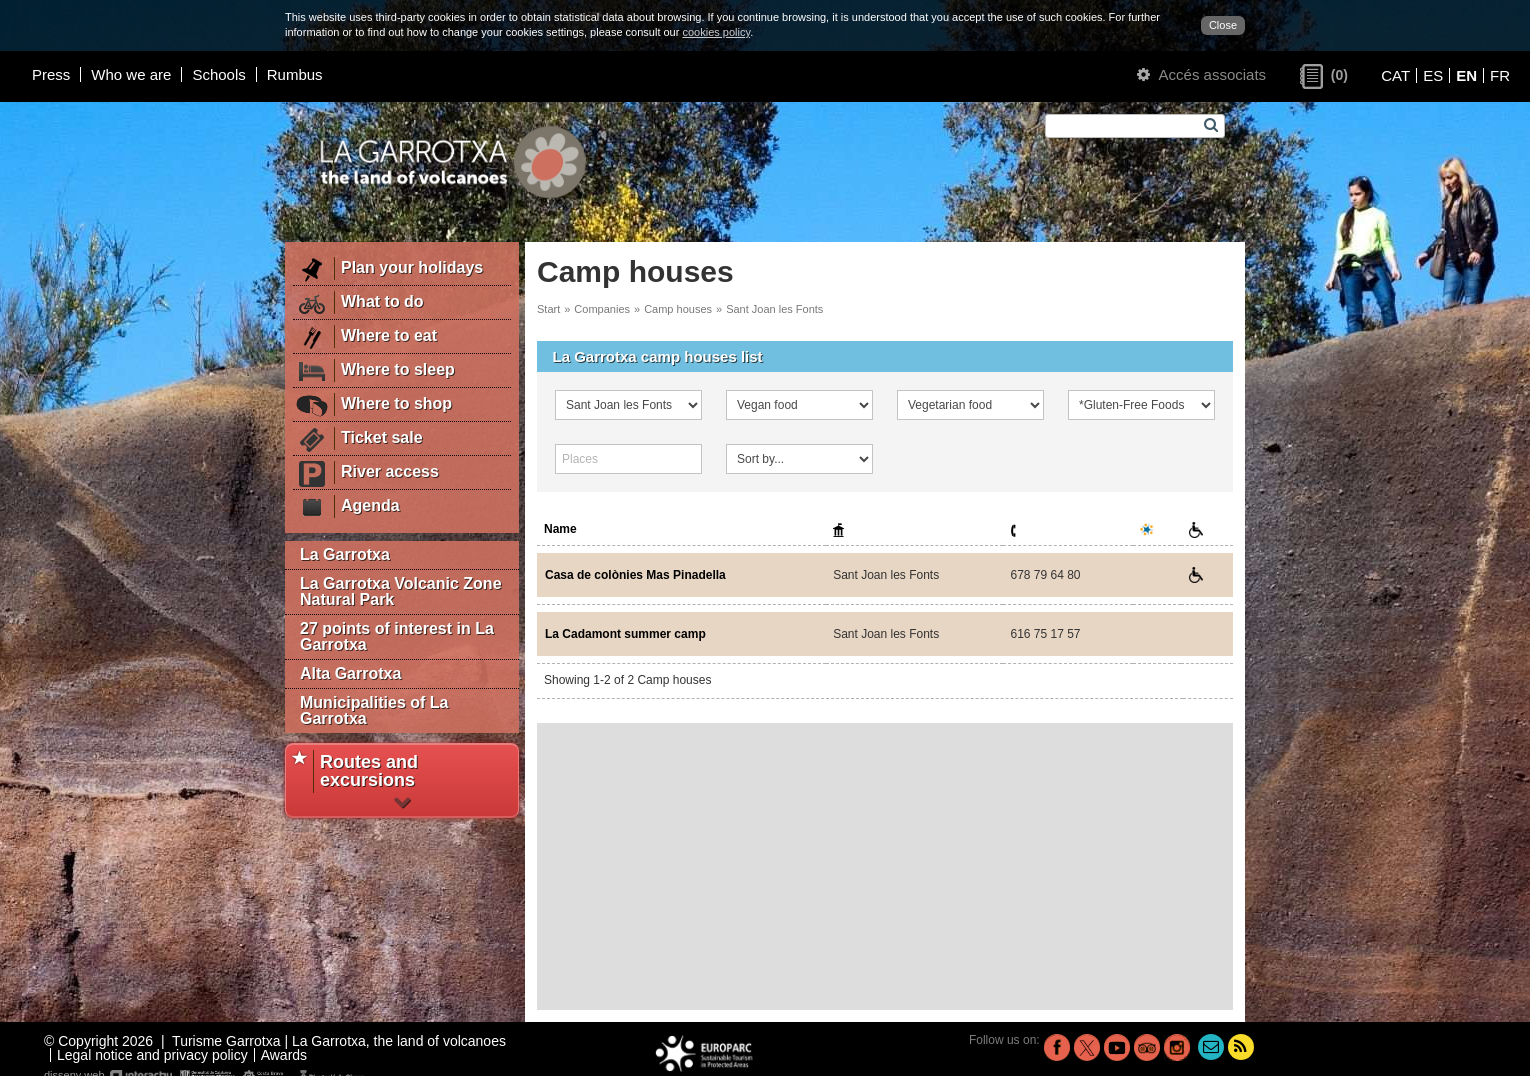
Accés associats (1201, 74)
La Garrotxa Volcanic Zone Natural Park (401, 591)
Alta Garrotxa (350, 673)
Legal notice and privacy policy (152, 1055)
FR (1500, 75)
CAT (1395, 75)
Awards (284, 1055)
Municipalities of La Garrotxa (374, 710)
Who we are (131, 74)
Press (51, 74)
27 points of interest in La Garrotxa (397, 636)
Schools (218, 74)
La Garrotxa (345, 554)
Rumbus (295, 74)
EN (1466, 75)
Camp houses (678, 309)
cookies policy (716, 32)
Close (1223, 25)
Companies (602, 309)
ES (1433, 75)
